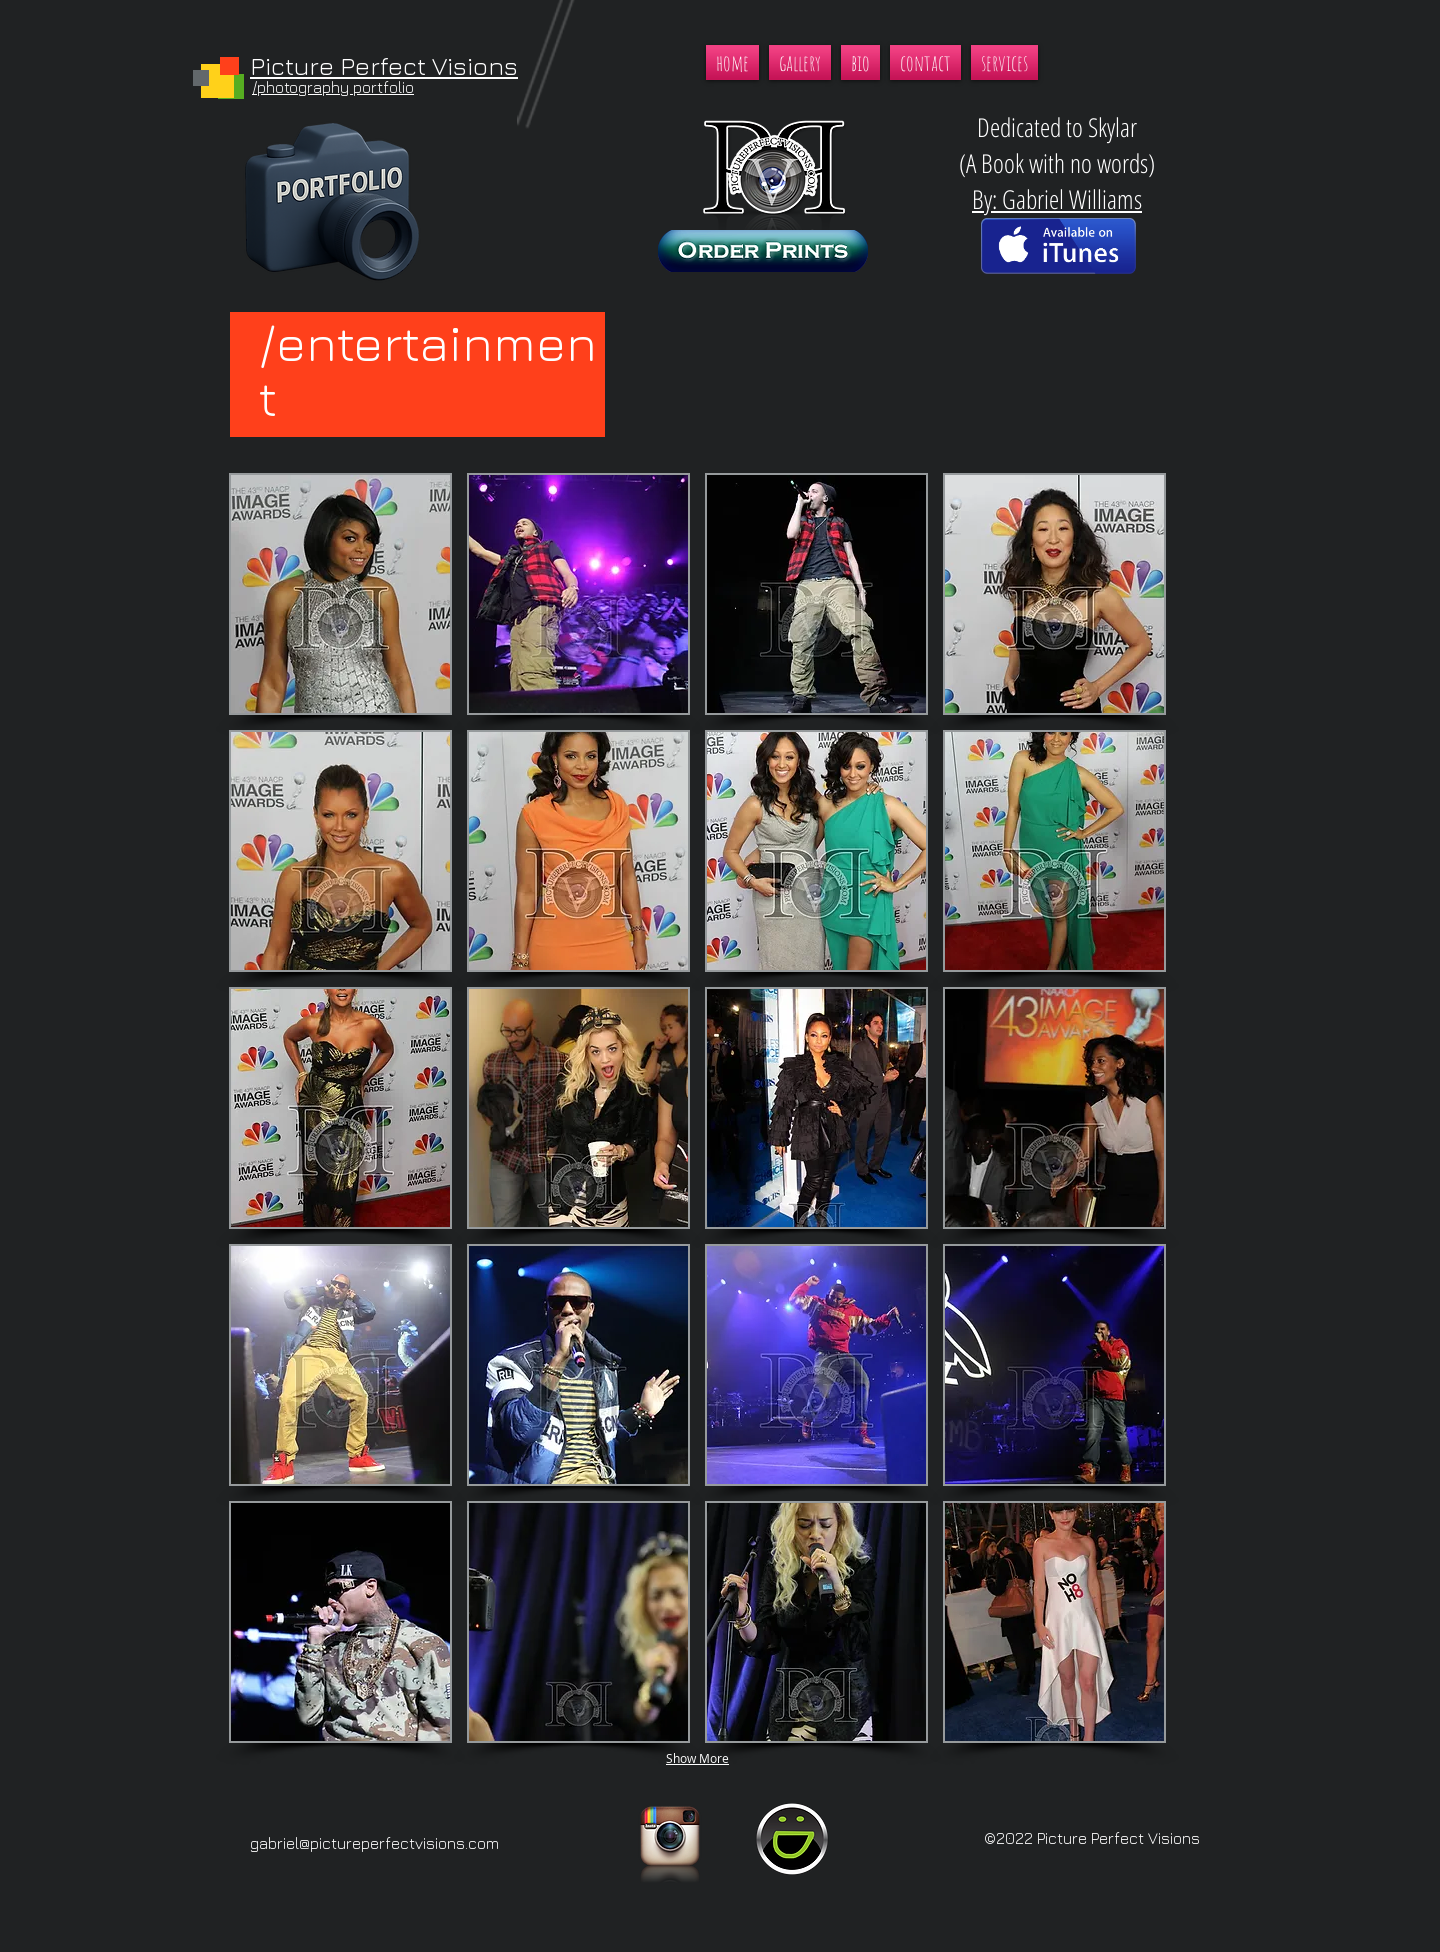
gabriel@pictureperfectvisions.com (374, 1843)
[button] (340, 594)
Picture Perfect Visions (384, 65)
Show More (697, 1758)
